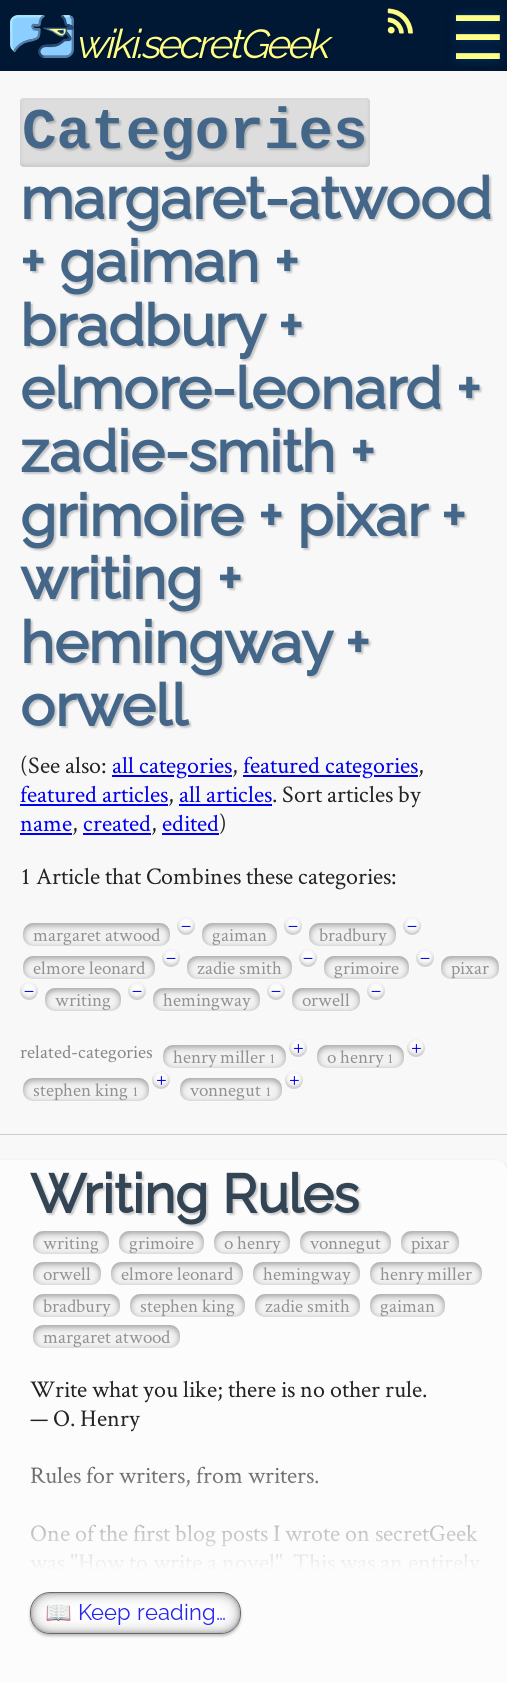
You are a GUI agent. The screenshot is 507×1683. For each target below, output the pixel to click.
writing (83, 997)
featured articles (94, 791)
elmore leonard (89, 965)
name (46, 820)
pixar (470, 965)
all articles (225, 791)
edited (190, 820)
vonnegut (231, 1087)
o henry (360, 1054)
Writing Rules (194, 1192)
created (117, 820)
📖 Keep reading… (135, 1610)
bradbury (352, 932)
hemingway (206, 997)
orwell (326, 997)
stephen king (86, 1087)
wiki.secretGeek (168, 43)
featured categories (330, 762)
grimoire (366, 965)
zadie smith (239, 965)
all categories (172, 762)
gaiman (239, 932)
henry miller (224, 1054)
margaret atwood (96, 932)
